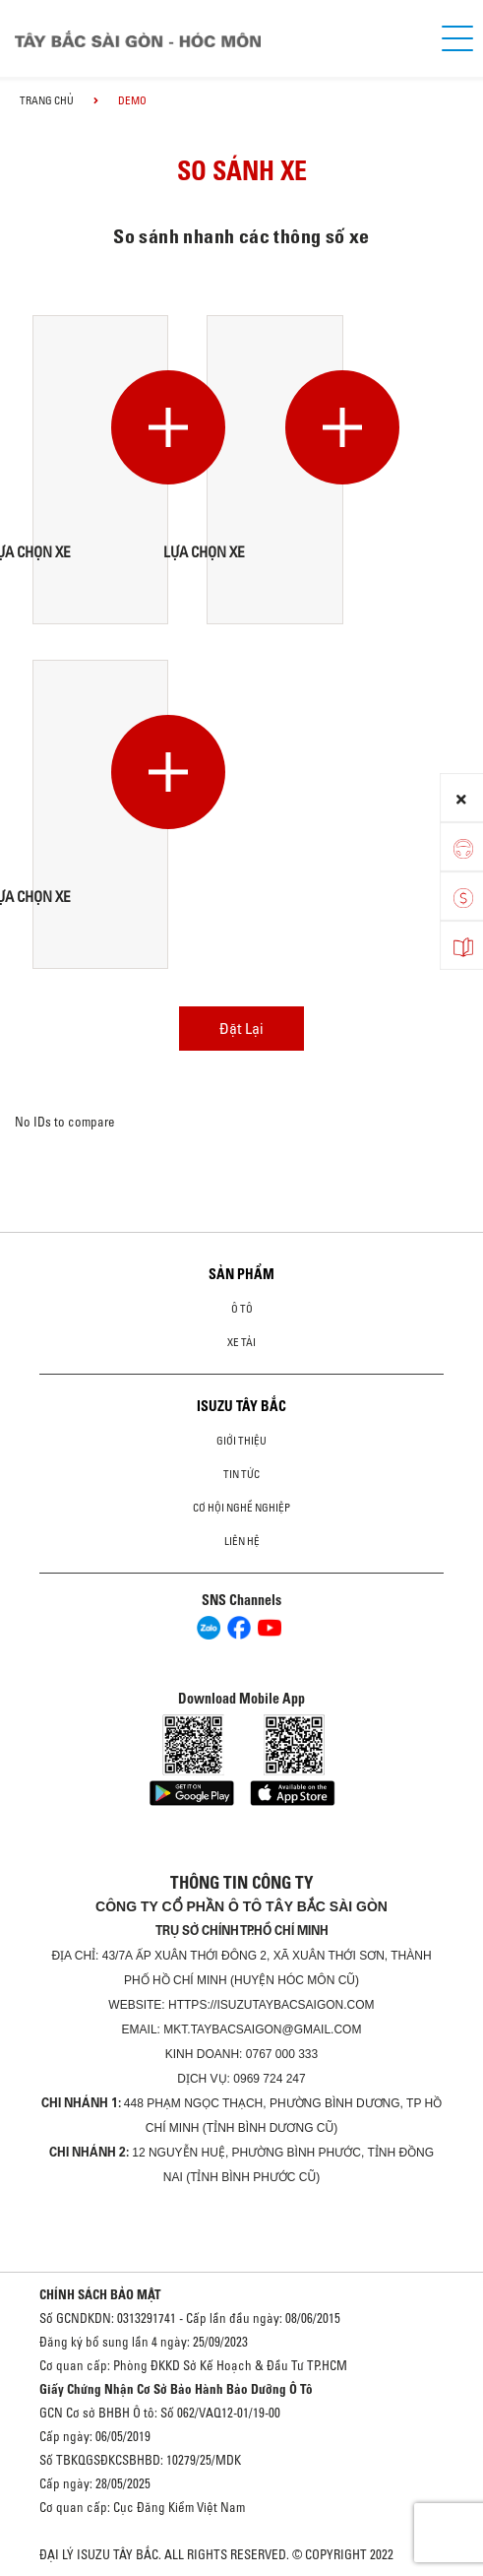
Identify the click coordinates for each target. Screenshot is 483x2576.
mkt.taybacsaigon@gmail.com (262, 2029)
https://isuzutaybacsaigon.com (271, 2005)
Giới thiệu (241, 1441)
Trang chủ (47, 100)
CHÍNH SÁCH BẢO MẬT (100, 2294)
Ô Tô (242, 1309)
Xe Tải (241, 1342)
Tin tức (241, 1474)
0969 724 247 (269, 2079)
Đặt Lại (241, 1028)
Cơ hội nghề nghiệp (241, 1507)
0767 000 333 (282, 2054)
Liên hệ (242, 1541)
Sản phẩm (241, 1274)
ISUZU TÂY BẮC (241, 1406)
